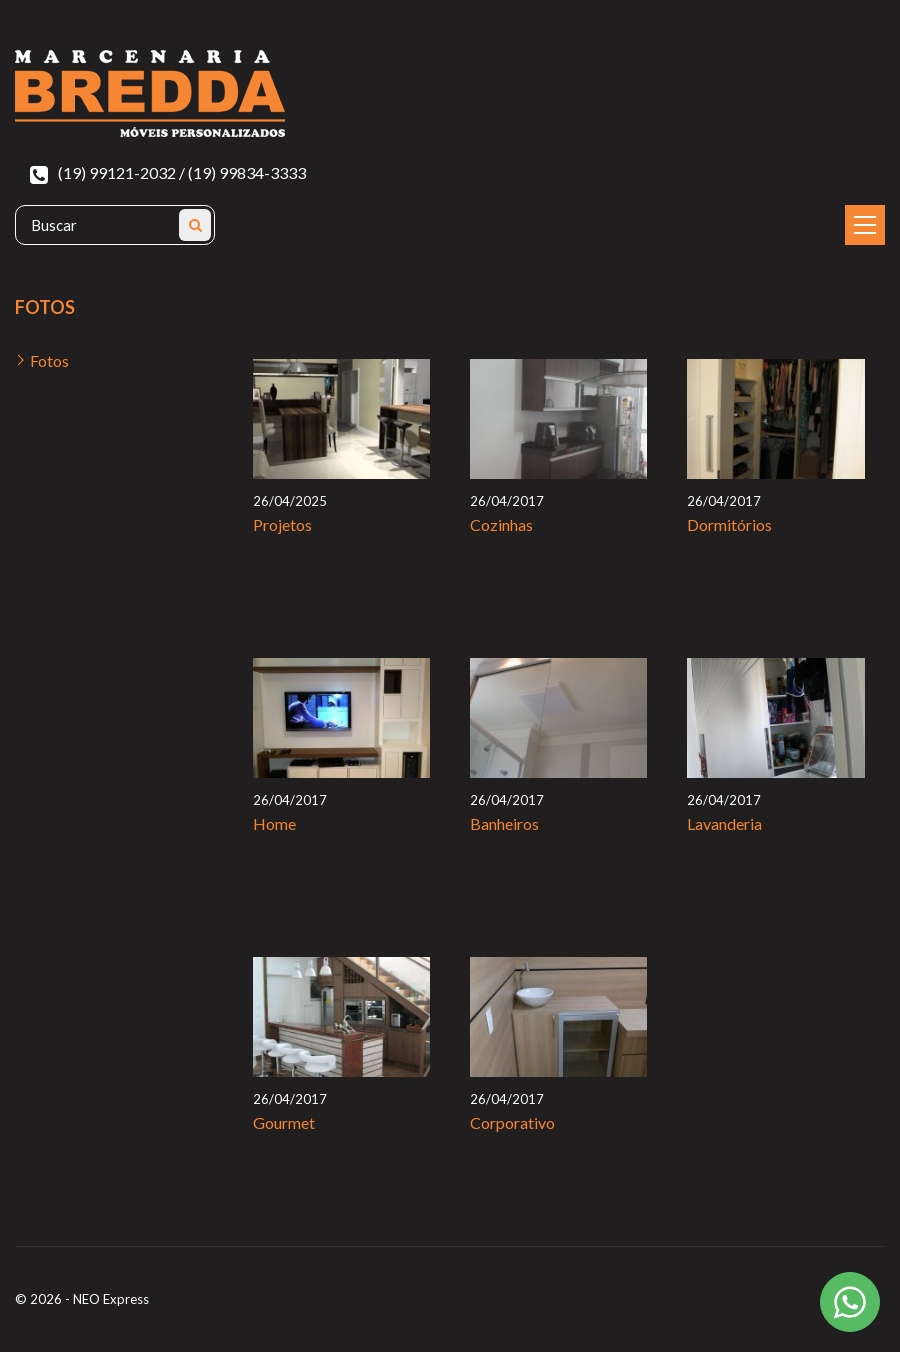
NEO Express (111, 1299)
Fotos (49, 360)
